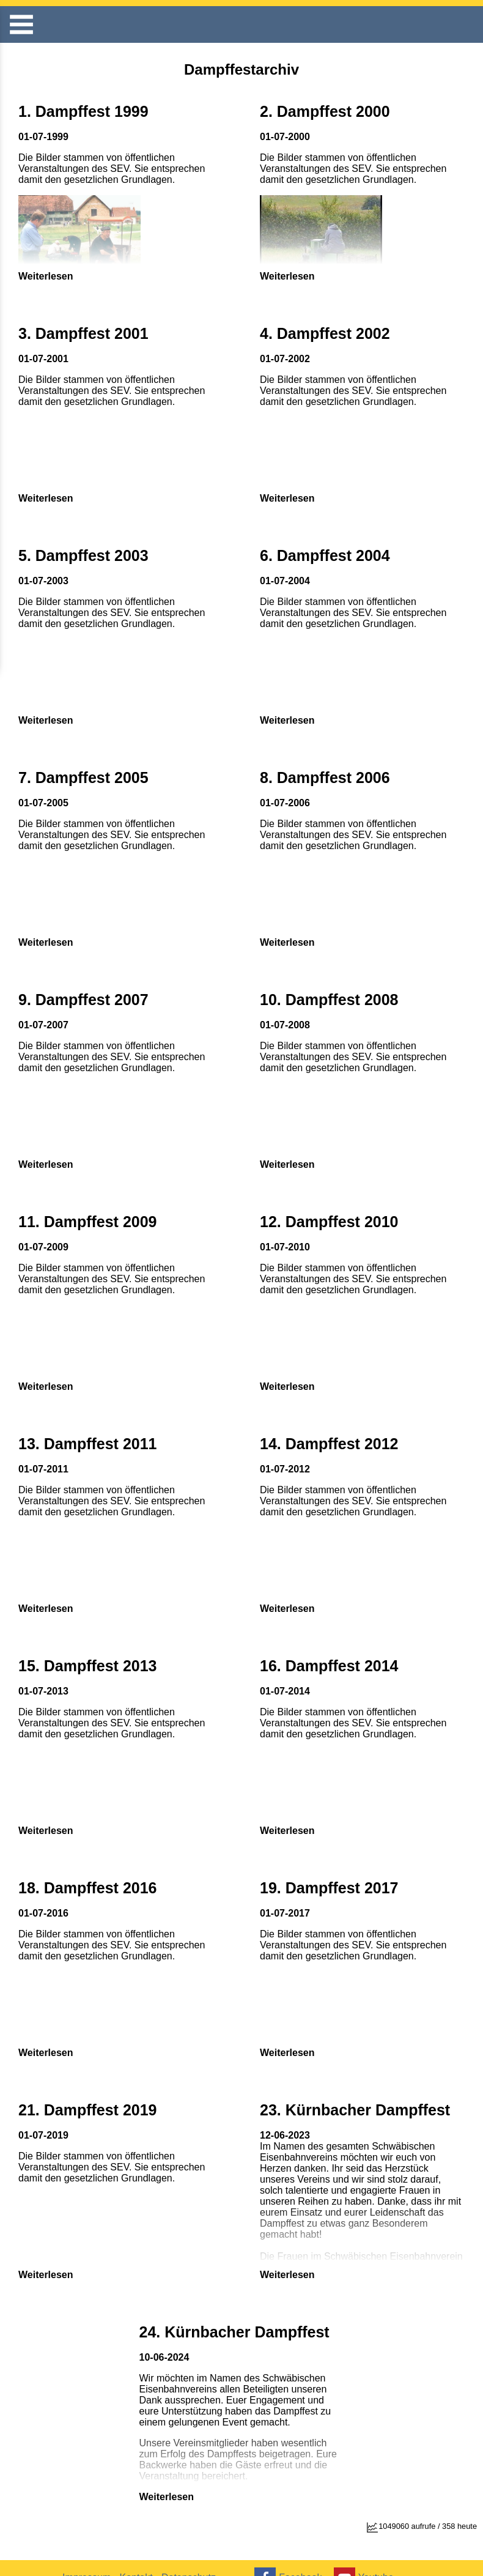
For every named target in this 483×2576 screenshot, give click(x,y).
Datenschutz (197, 2557)
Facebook (290, 2557)
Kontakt (141, 2557)
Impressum (88, 2557)
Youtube (368, 2557)
